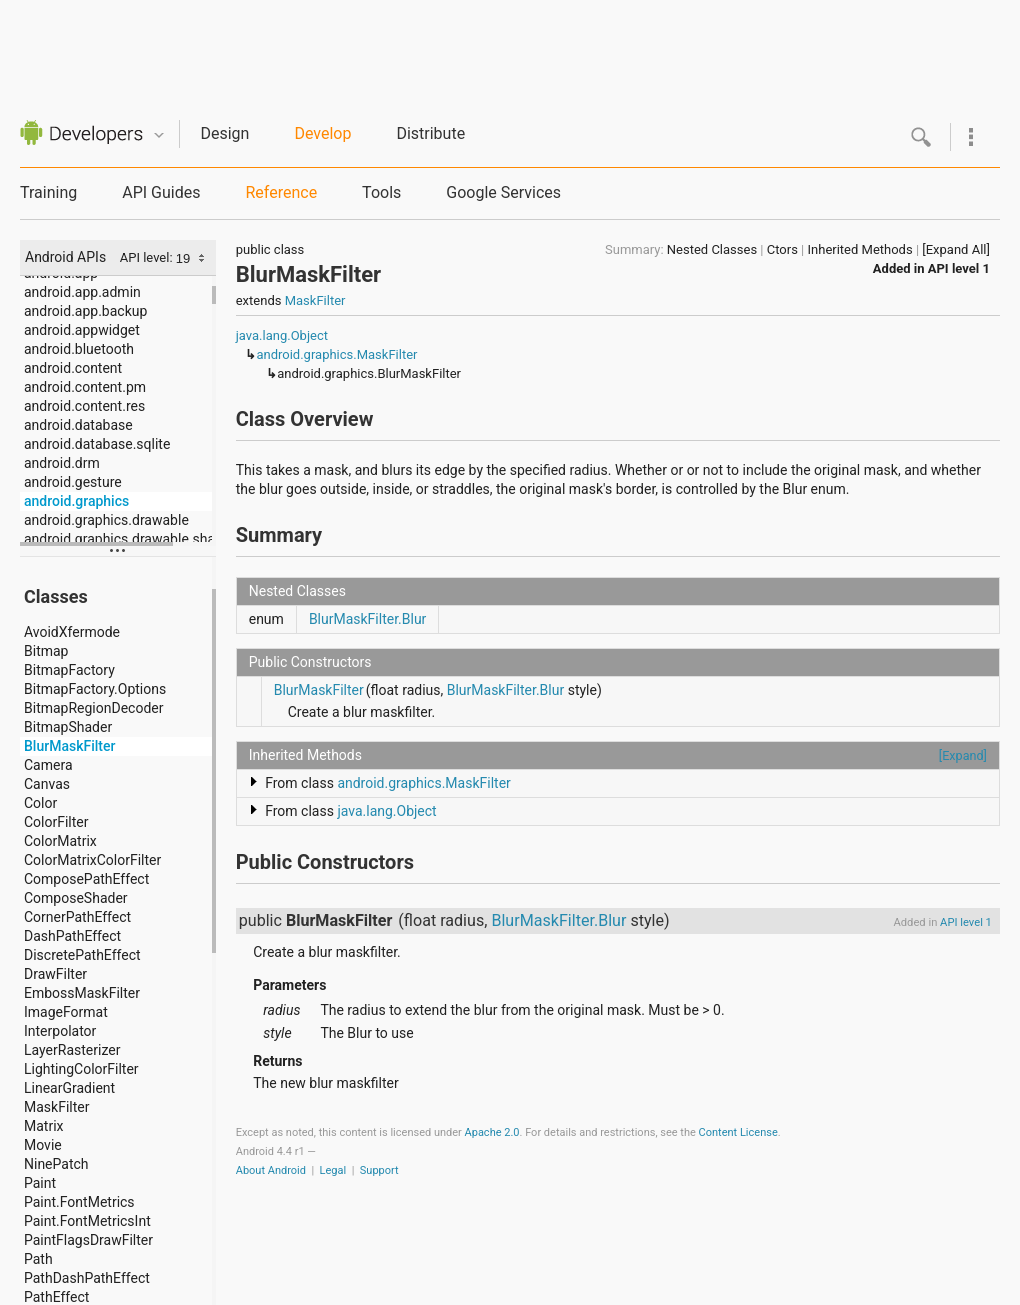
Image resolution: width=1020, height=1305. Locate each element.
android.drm (62, 463)
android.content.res (84, 406)
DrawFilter (55, 974)
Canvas (47, 784)
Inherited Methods (860, 249)
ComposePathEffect (86, 879)
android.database (78, 425)
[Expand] (963, 755)
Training (48, 192)
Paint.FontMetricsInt (87, 1221)
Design (224, 133)
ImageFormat (66, 1012)
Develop (322, 133)
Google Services (503, 192)
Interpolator (60, 1031)
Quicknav (159, 135)
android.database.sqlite (97, 444)
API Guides (161, 192)
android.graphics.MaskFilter (336, 354)
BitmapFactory (69, 670)
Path (38, 1259)
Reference (281, 192)
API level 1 (959, 268)
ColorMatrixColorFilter (92, 860)
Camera (48, 765)
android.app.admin (82, 292)
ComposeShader (76, 898)
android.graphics (76, 501)
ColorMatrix (60, 841)
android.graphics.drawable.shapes (120, 539)
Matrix (44, 1126)
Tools (381, 192)
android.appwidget (82, 330)
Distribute (430, 133)
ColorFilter (56, 822)
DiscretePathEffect (82, 955)
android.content (73, 368)
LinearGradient (69, 1088)
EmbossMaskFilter (82, 993)
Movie (43, 1145)
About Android (271, 1170)
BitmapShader (68, 727)
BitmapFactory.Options (95, 689)
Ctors (782, 249)
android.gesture (73, 482)
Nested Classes (712, 249)
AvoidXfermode (72, 632)
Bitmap (46, 651)
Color (40, 803)
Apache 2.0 (492, 1132)
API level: (148, 257)
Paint (40, 1183)
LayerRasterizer (72, 1050)
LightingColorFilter (81, 1069)
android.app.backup (85, 311)
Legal (333, 1170)
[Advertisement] (510, 45)
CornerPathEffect (77, 917)
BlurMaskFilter (69, 746)
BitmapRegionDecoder (93, 708)
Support (379, 1170)
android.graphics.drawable (106, 520)
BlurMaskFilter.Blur (367, 619)
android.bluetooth (79, 349)
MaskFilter (56, 1107)
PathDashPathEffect (87, 1278)
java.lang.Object (282, 335)
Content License (738, 1132)
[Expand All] (956, 249)
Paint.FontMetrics (79, 1202)
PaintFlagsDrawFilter (88, 1240)
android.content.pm (85, 387)
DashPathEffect (72, 936)
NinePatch (56, 1164)
